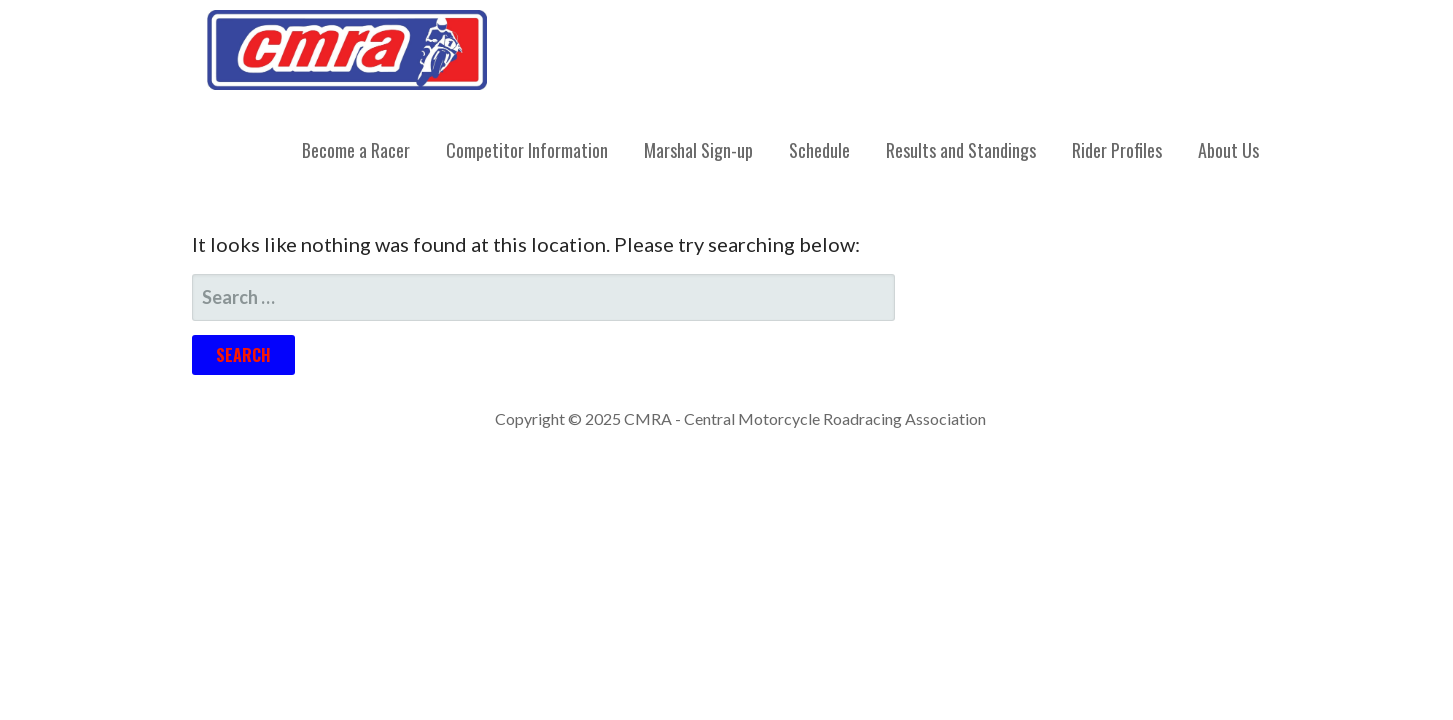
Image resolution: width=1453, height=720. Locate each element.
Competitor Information (527, 150)
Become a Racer (356, 150)
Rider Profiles (1117, 150)
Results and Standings (961, 150)
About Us (1228, 150)
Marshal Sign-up (698, 150)
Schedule (819, 150)
